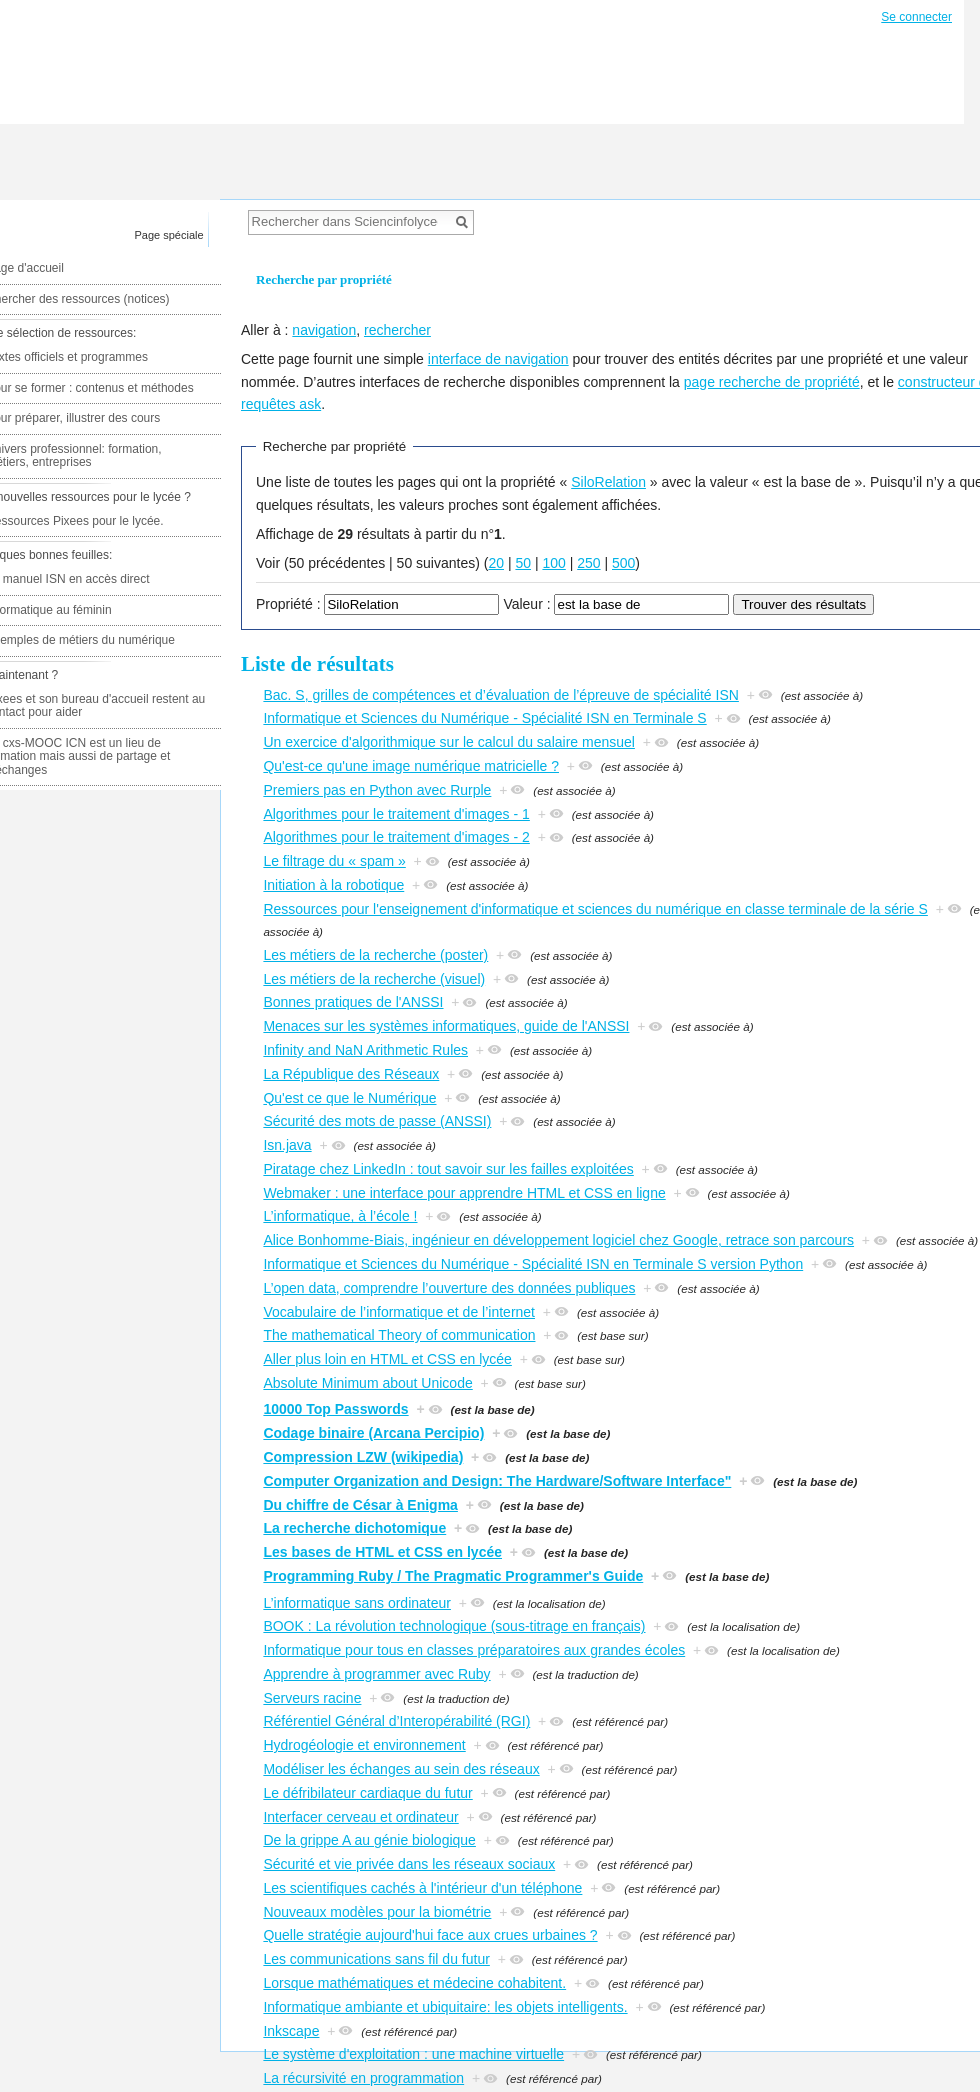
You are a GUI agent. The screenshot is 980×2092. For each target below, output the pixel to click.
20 (496, 563)
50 (523, 563)
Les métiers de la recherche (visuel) (374, 979)
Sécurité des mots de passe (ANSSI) (377, 1121)
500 (623, 563)
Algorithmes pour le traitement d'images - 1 (396, 814)
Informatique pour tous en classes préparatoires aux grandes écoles (474, 1650)
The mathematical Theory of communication (399, 1335)
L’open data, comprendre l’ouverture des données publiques (449, 1288)
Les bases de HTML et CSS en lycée (382, 1552)
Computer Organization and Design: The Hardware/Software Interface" (497, 1481)
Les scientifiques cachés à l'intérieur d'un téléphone (422, 1888)
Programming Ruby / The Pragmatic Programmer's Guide (453, 1576)
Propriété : (288, 604)
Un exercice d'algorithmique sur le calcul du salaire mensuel (449, 742)
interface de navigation (498, 359)
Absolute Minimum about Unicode (367, 1383)
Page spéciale (169, 235)
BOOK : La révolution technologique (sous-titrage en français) (454, 1626)
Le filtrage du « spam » (334, 861)
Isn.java (287, 1145)
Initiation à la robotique (333, 885)
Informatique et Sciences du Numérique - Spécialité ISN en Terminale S (484, 718)
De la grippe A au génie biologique (369, 1840)
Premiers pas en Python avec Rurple (377, 790)
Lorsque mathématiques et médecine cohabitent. (414, 1983)
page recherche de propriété (772, 382)
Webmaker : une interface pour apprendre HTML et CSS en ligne (464, 1193)
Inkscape (291, 2031)
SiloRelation (608, 482)
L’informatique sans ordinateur (357, 1603)
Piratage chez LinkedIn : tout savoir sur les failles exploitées (448, 1169)
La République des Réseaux (351, 1074)
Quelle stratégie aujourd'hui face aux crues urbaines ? (430, 1935)
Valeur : (526, 604)
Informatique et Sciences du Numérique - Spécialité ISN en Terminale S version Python (533, 1264)
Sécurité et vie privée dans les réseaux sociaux (409, 1864)
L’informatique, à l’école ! (340, 1216)
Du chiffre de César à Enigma (360, 1505)
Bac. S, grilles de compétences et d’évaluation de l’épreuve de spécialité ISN (501, 695)
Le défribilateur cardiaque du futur (367, 1793)
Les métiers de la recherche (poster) (375, 955)
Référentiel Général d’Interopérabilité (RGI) (396, 1721)
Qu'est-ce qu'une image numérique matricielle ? (411, 766)
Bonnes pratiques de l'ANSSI (353, 1002)
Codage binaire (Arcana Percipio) (373, 1433)
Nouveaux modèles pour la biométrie (377, 1912)
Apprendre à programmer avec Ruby (376, 1674)
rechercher (397, 330)
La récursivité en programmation (363, 2078)
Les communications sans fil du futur (376, 1959)
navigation (324, 330)
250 (588, 563)
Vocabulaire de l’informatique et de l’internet (399, 1312)
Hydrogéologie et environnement (364, 1745)
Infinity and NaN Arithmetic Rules (365, 1050)
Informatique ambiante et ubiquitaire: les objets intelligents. (445, 2007)
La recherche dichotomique (354, 1528)
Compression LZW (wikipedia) (363, 1457)
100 (553, 563)
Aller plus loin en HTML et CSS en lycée (387, 1359)
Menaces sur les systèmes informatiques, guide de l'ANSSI (446, 1026)
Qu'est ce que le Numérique (349, 1098)
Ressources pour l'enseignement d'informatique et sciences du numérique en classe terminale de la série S (595, 909)
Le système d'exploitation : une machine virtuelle (413, 2054)
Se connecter (916, 17)
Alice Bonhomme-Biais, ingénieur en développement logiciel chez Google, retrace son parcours (558, 1240)
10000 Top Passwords (335, 1409)
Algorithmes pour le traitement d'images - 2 (396, 837)
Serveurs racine (312, 1698)
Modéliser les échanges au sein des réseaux (401, 1769)
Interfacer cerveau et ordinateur (360, 1817)
